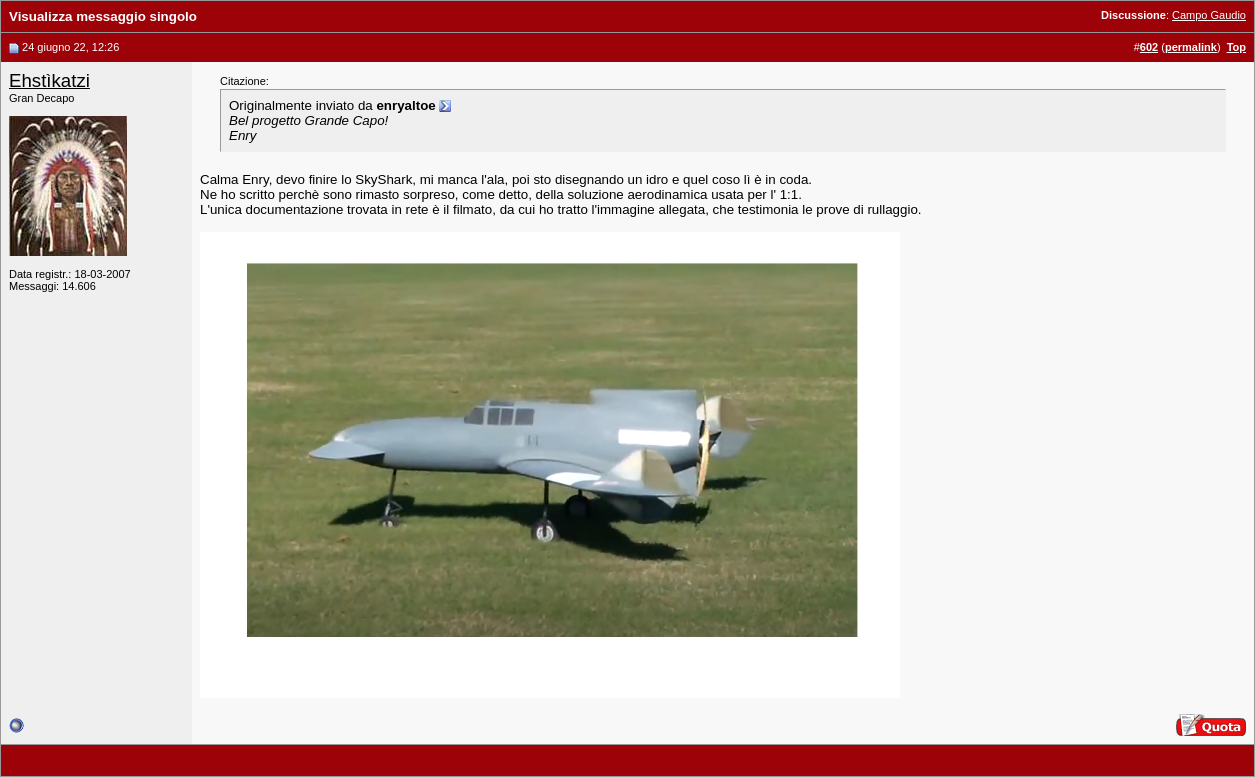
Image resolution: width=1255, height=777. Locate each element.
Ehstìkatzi (49, 80)
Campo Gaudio (1209, 15)
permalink (1191, 47)
